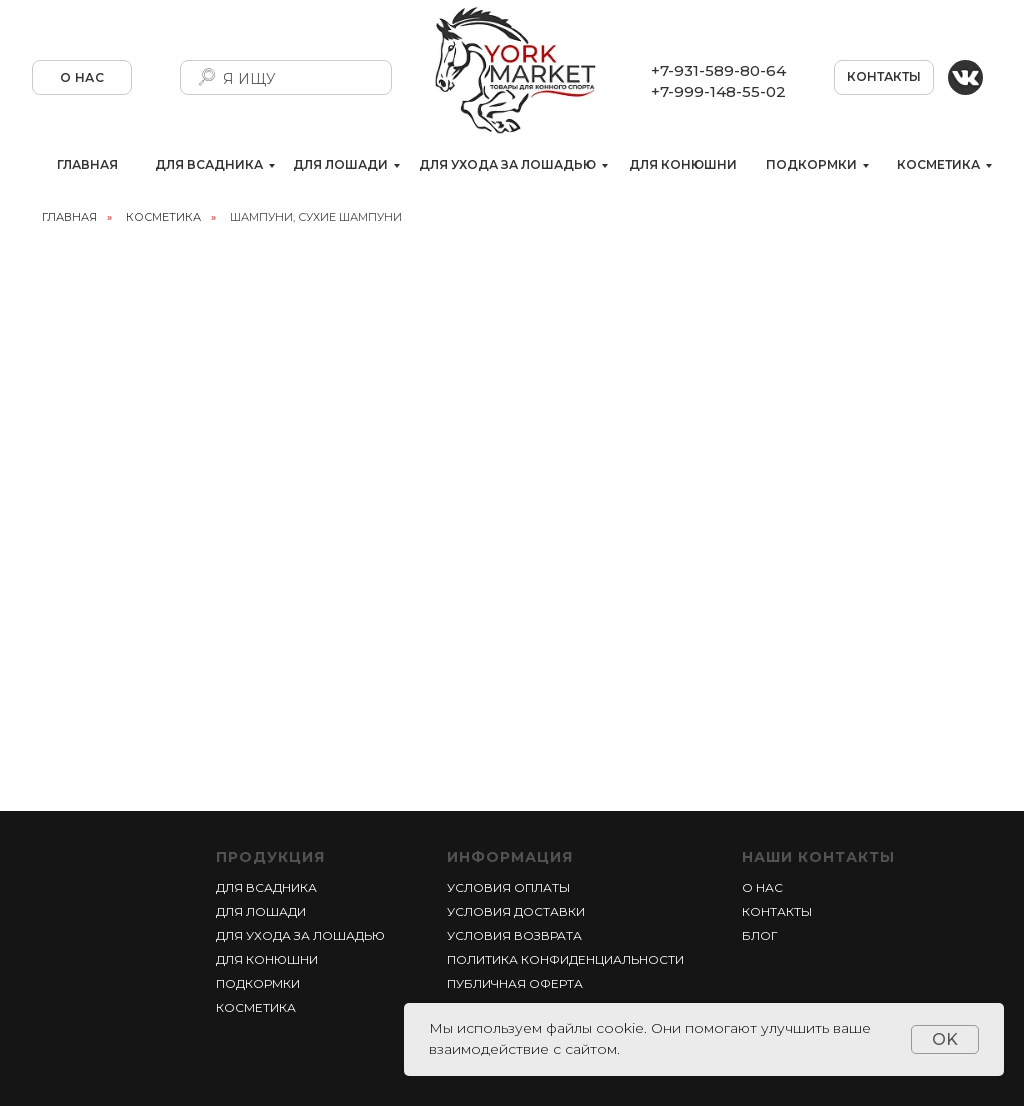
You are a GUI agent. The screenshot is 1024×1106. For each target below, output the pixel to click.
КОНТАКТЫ (884, 76)
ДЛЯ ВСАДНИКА (209, 164)
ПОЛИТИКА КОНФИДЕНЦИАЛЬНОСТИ (565, 959)
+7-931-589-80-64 (718, 70)
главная (69, 217)
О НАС (82, 77)
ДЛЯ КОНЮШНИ (683, 164)
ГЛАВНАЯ (87, 164)
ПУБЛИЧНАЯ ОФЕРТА (515, 983)
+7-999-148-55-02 (718, 91)
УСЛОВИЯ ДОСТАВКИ (516, 911)
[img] (965, 77)
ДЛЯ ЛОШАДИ (340, 164)
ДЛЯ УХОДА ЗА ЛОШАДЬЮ (507, 164)
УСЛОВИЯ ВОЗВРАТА (514, 935)
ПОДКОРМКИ (811, 164)
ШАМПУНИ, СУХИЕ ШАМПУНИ (316, 217)
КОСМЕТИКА (938, 164)
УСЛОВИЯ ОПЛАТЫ (508, 887)
